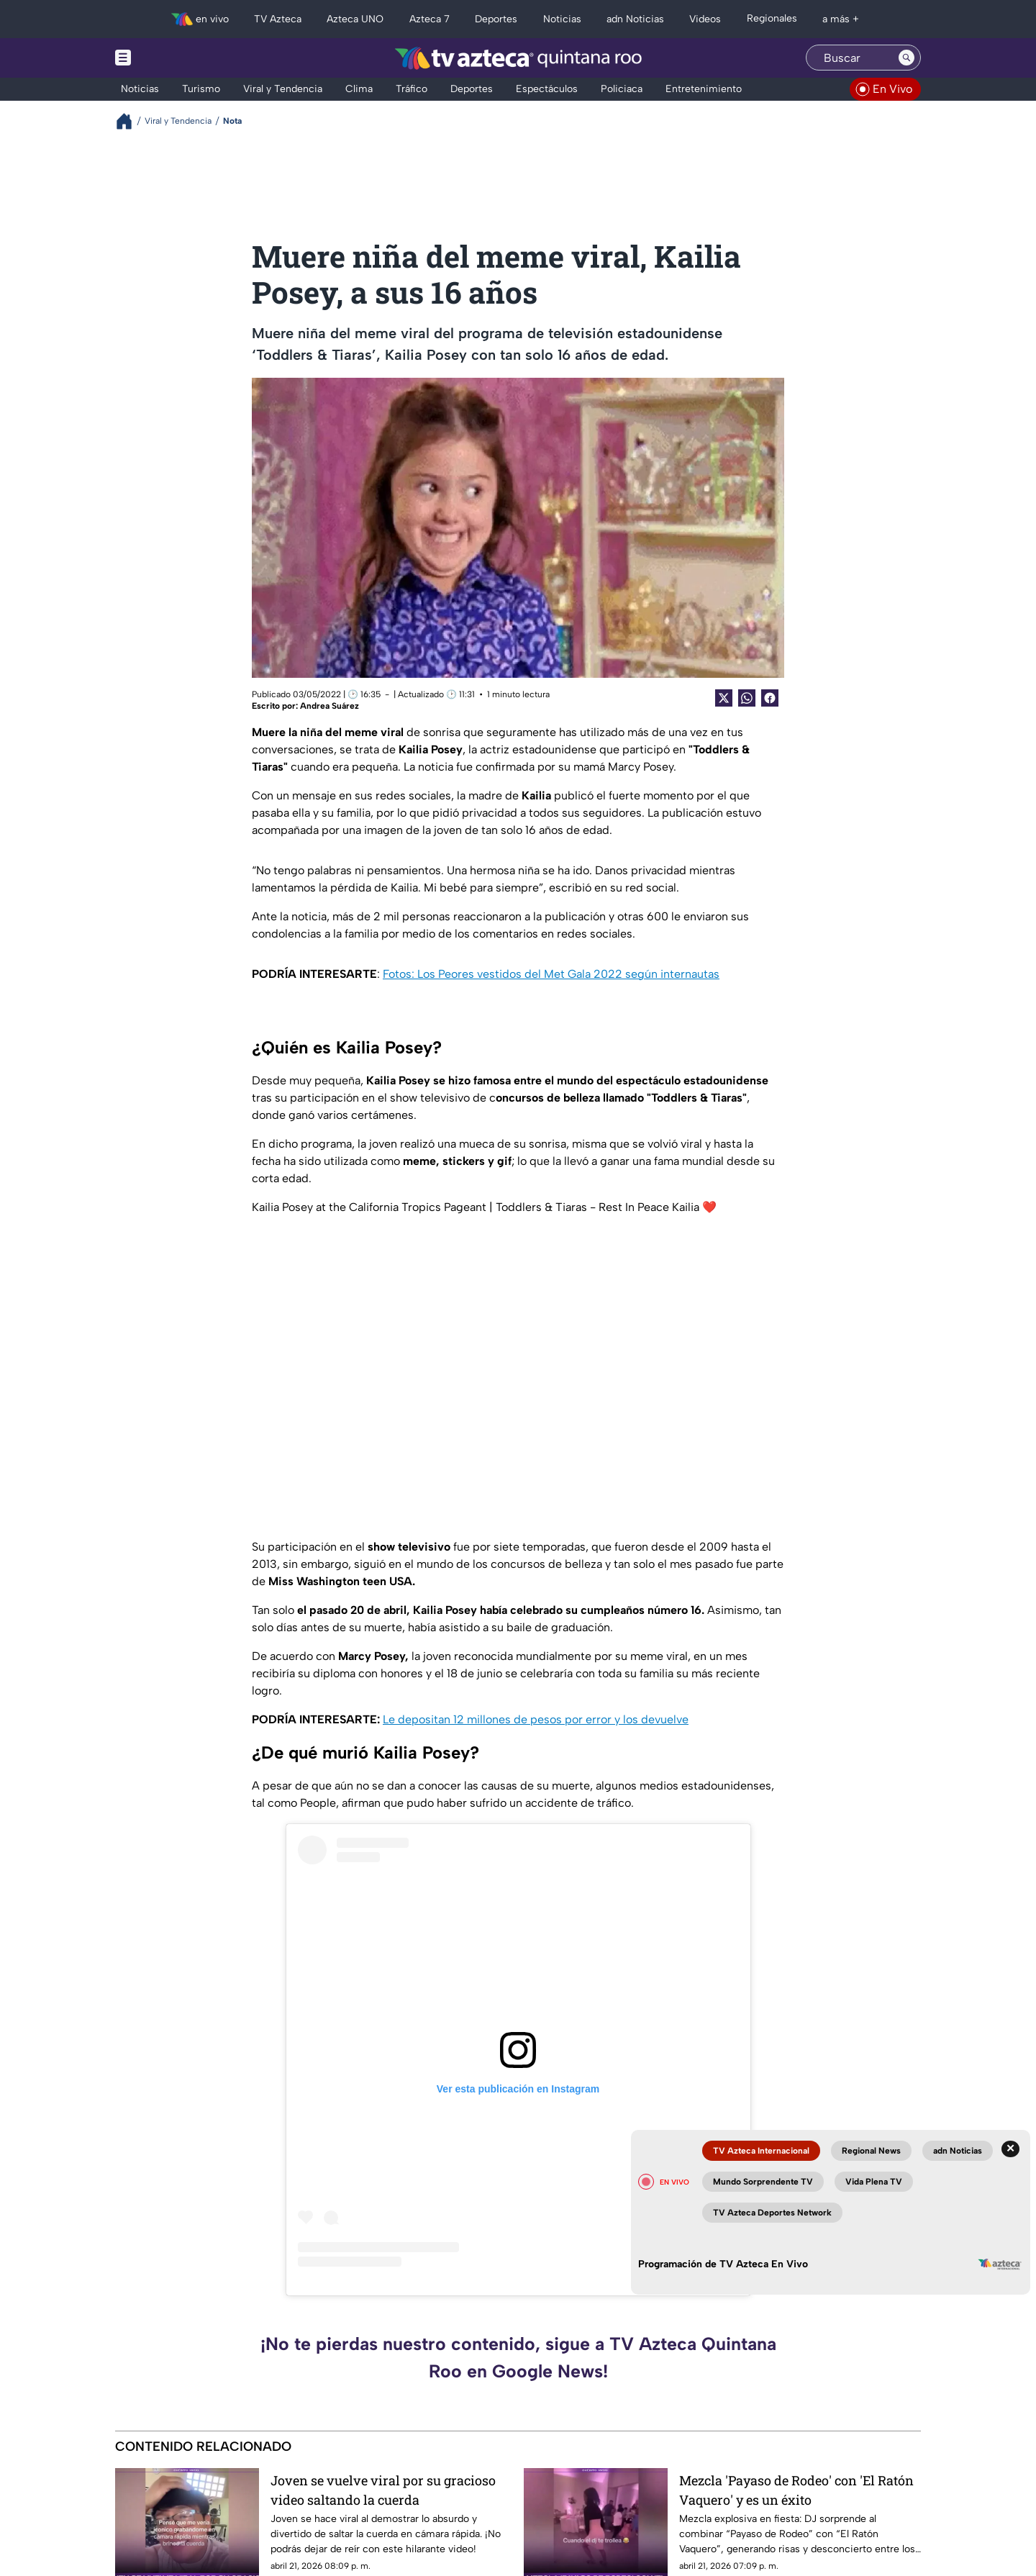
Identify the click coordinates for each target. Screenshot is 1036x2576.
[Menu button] (172, 58)
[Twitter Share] (723, 698)
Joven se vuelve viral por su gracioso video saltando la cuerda (383, 2490)
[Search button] (906, 57)
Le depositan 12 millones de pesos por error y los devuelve (536, 1719)
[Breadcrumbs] (130, 121)
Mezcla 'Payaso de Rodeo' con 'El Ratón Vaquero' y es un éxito (796, 2490)
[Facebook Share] (769, 698)
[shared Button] (746, 698)
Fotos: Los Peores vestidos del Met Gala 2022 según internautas (551, 974)
